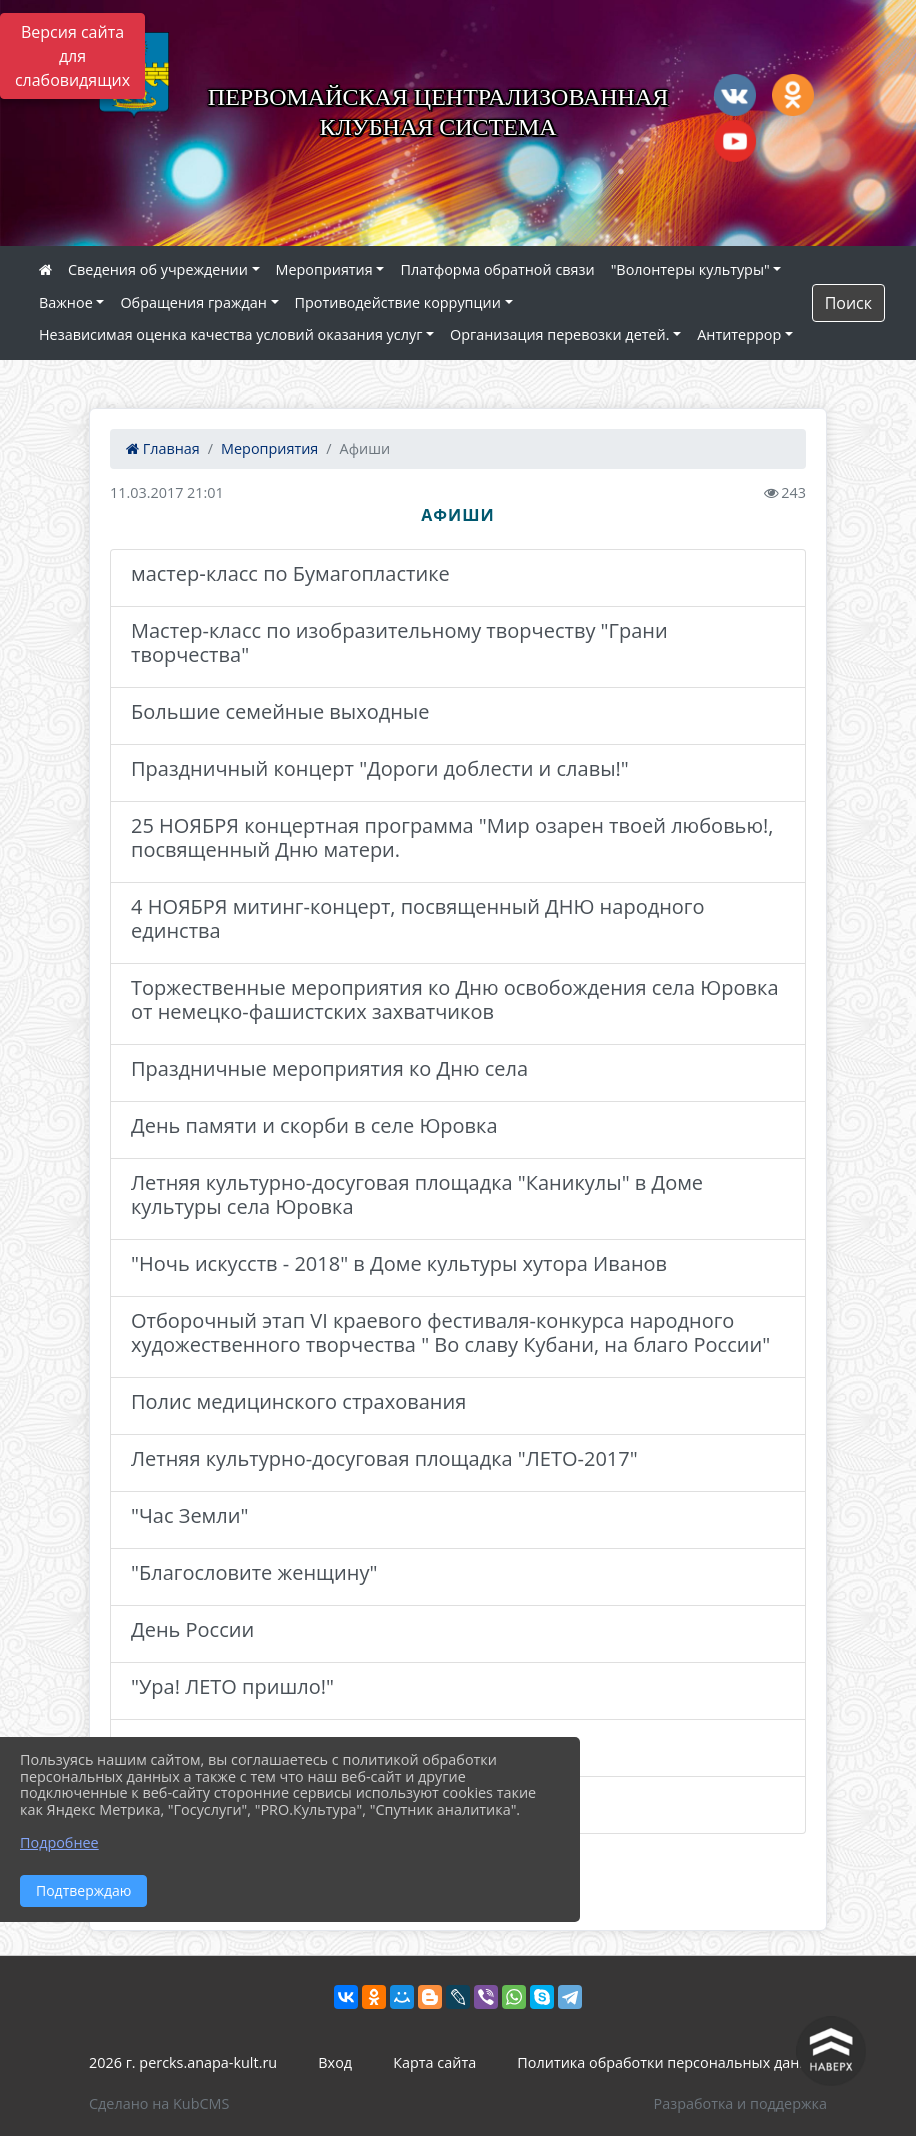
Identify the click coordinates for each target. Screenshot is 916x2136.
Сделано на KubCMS (159, 2103)
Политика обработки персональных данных (672, 2062)
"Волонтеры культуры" (690, 269)
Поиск (848, 303)
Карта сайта (434, 2062)
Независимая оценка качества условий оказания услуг (230, 334)
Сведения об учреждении (158, 269)
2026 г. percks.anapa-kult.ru (183, 2062)
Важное (66, 302)
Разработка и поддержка (740, 2103)
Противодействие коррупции (398, 302)
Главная (163, 448)
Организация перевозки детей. (560, 334)
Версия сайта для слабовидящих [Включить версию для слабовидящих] (72, 56)
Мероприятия (324, 269)
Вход (335, 2062)
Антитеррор (739, 334)
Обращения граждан (193, 302)
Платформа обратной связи (497, 269)
